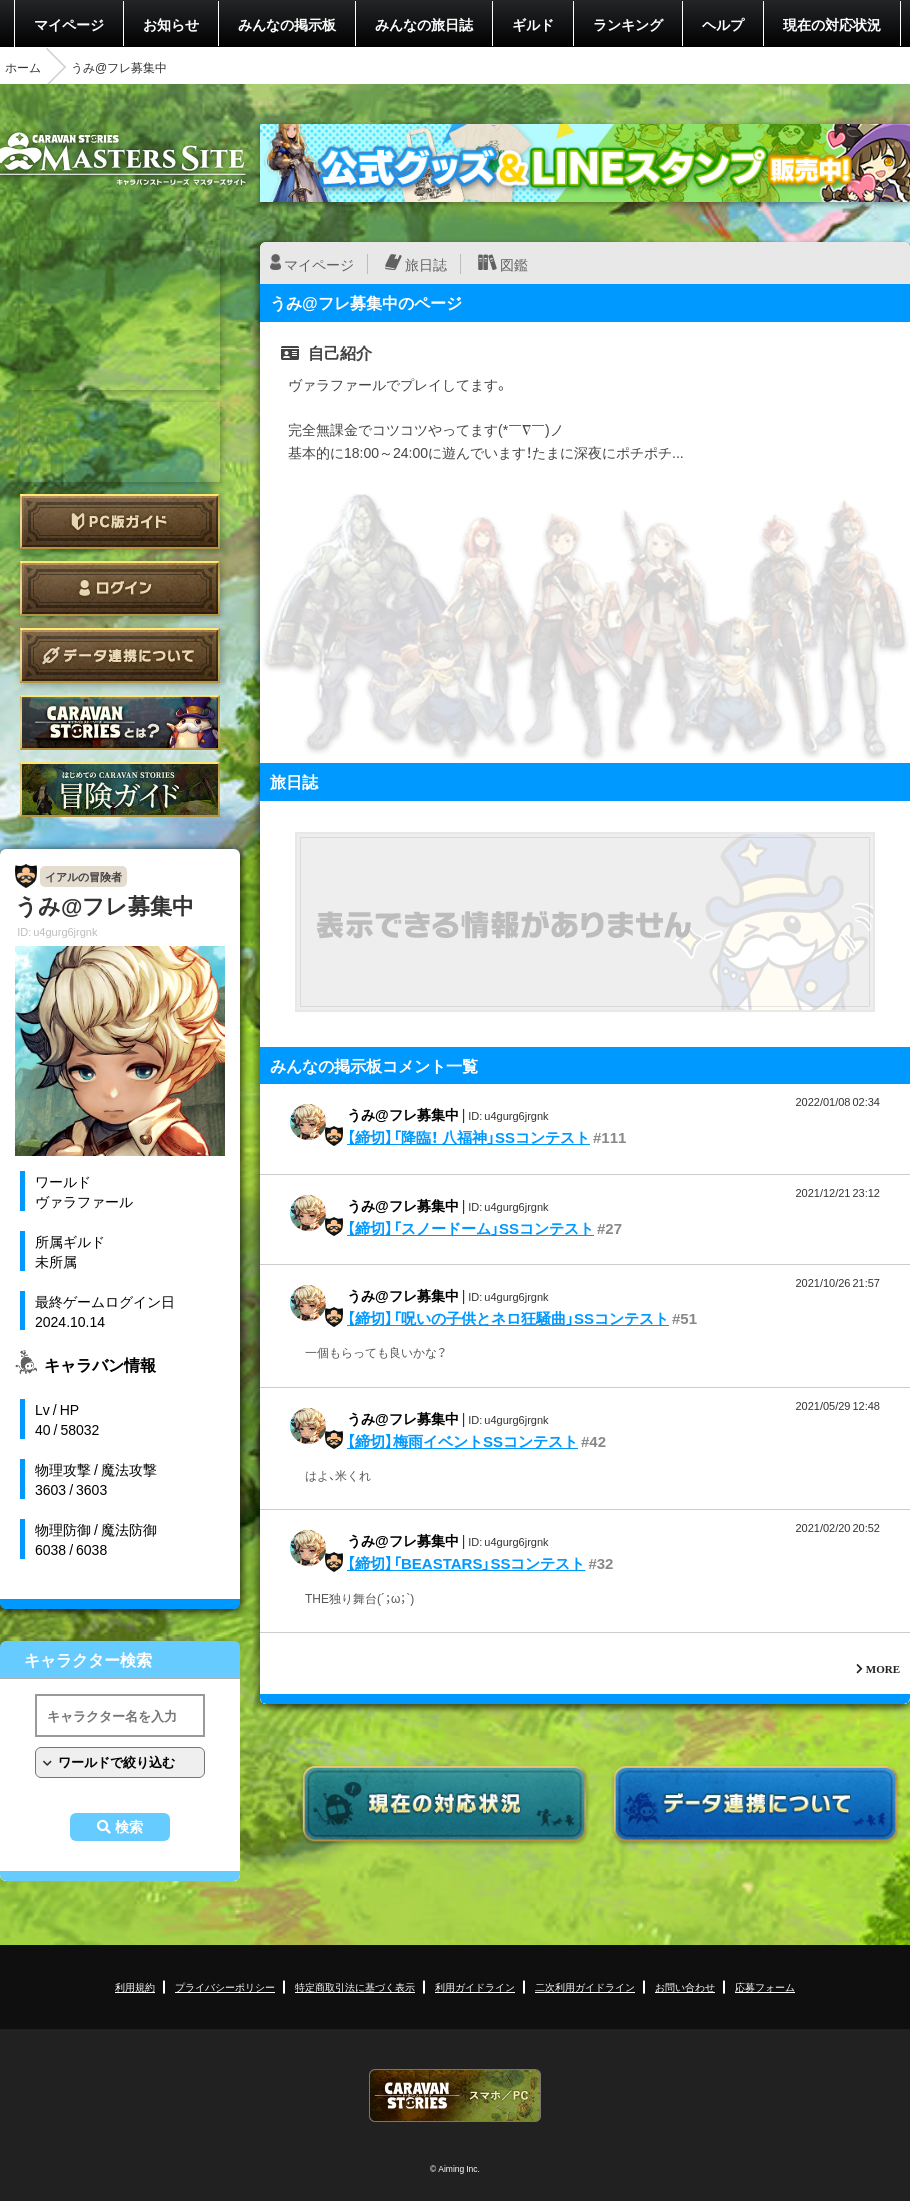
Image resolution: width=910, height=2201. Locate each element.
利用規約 (135, 1986)
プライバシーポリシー (225, 1986)
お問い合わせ (685, 1986)
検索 (129, 1827)
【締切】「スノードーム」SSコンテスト (470, 1228)
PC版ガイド (120, 521)
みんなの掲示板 (287, 24)
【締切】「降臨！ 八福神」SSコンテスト (468, 1137)
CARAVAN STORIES (455, 2095)
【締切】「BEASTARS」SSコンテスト (466, 1563)
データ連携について (120, 655)
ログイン (120, 588)
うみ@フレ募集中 (403, 1114)
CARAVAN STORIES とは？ (120, 722)
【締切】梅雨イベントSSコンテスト (462, 1441)
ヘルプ (723, 24)
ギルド (533, 24)
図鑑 (514, 264)
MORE (883, 1668)
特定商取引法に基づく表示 (355, 1986)
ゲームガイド (120, 789)
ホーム (23, 67)
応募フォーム (765, 1986)
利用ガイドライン (475, 1986)
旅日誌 (426, 264)
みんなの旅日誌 (424, 24)
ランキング (628, 24)
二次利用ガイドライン (585, 1986)
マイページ (69, 24)
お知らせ (171, 24)
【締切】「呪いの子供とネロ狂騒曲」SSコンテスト (508, 1318)
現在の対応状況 (832, 24)
